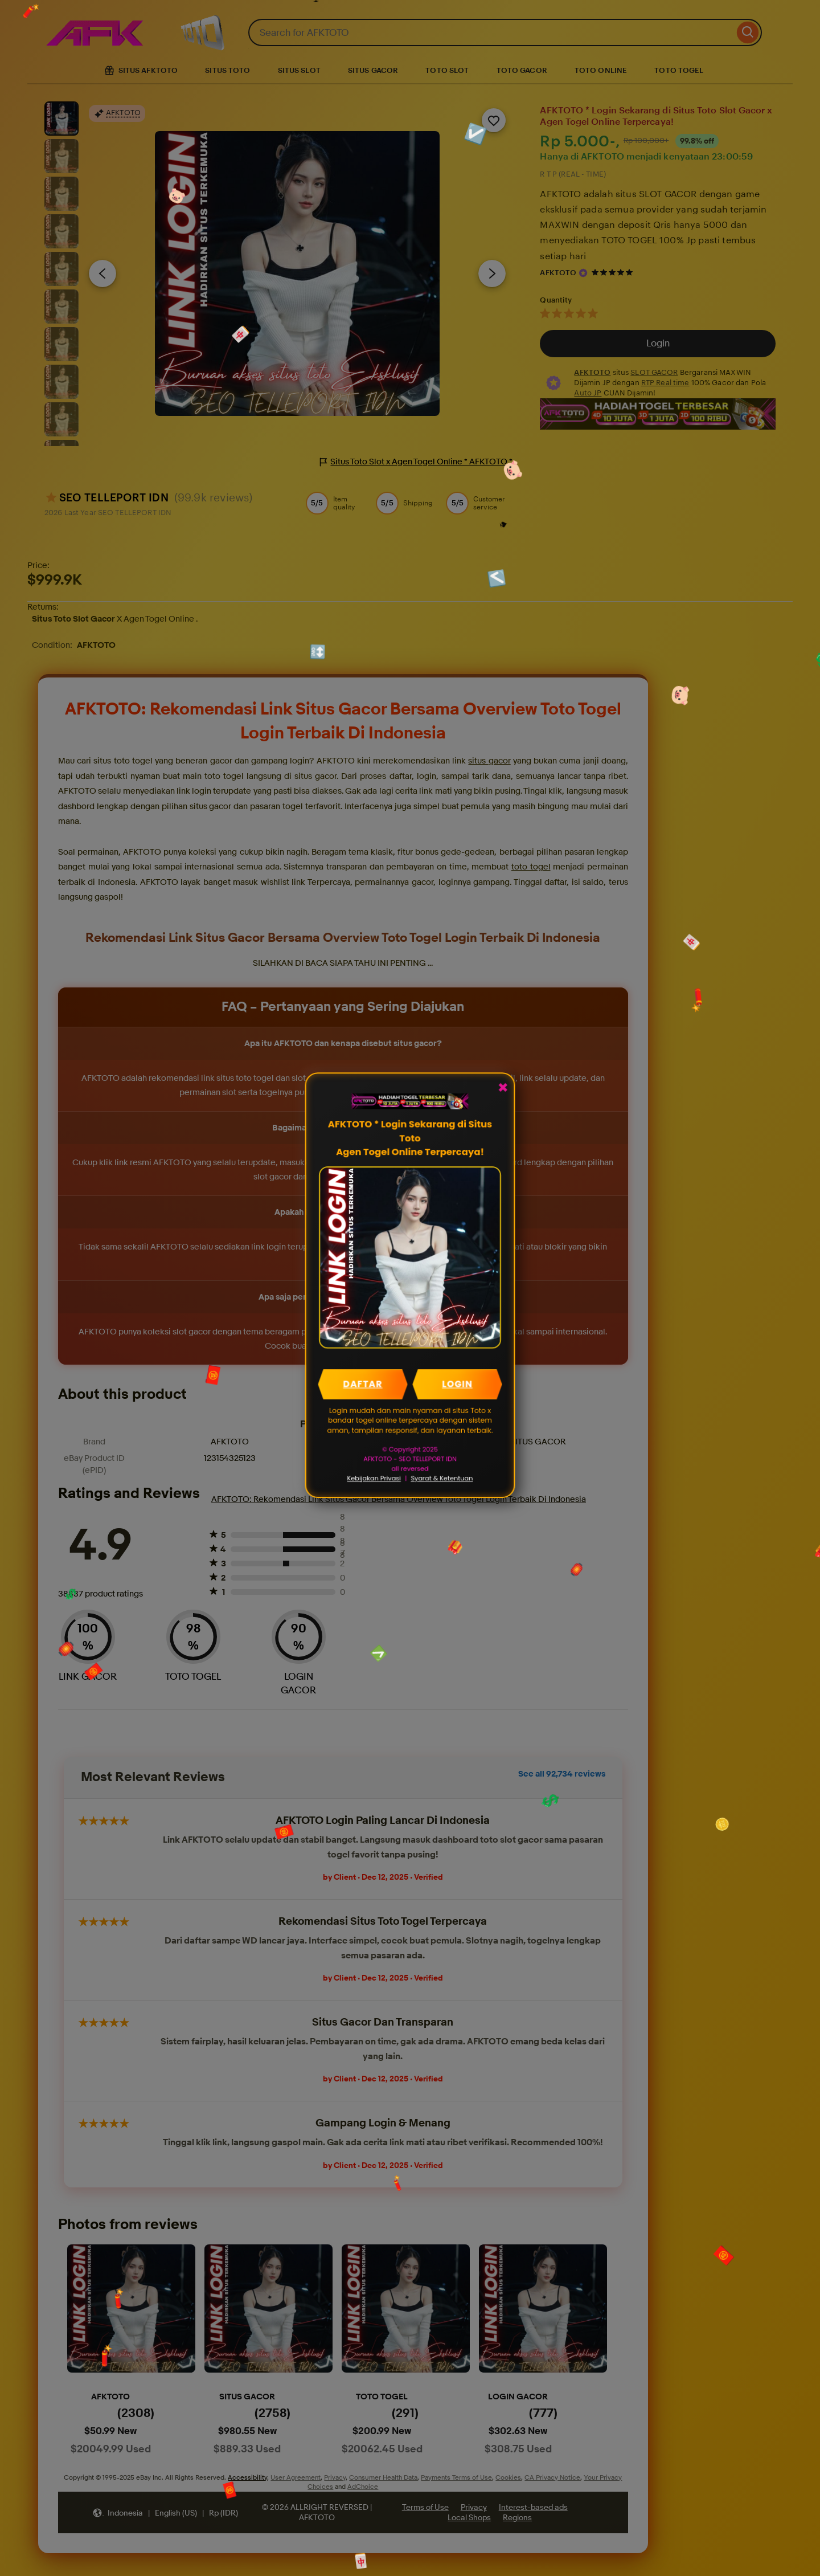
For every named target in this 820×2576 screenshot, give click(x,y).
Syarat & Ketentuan (442, 1477)
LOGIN (457, 1383)
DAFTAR (363, 1383)
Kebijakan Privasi (374, 1477)
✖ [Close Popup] (502, 1089)
